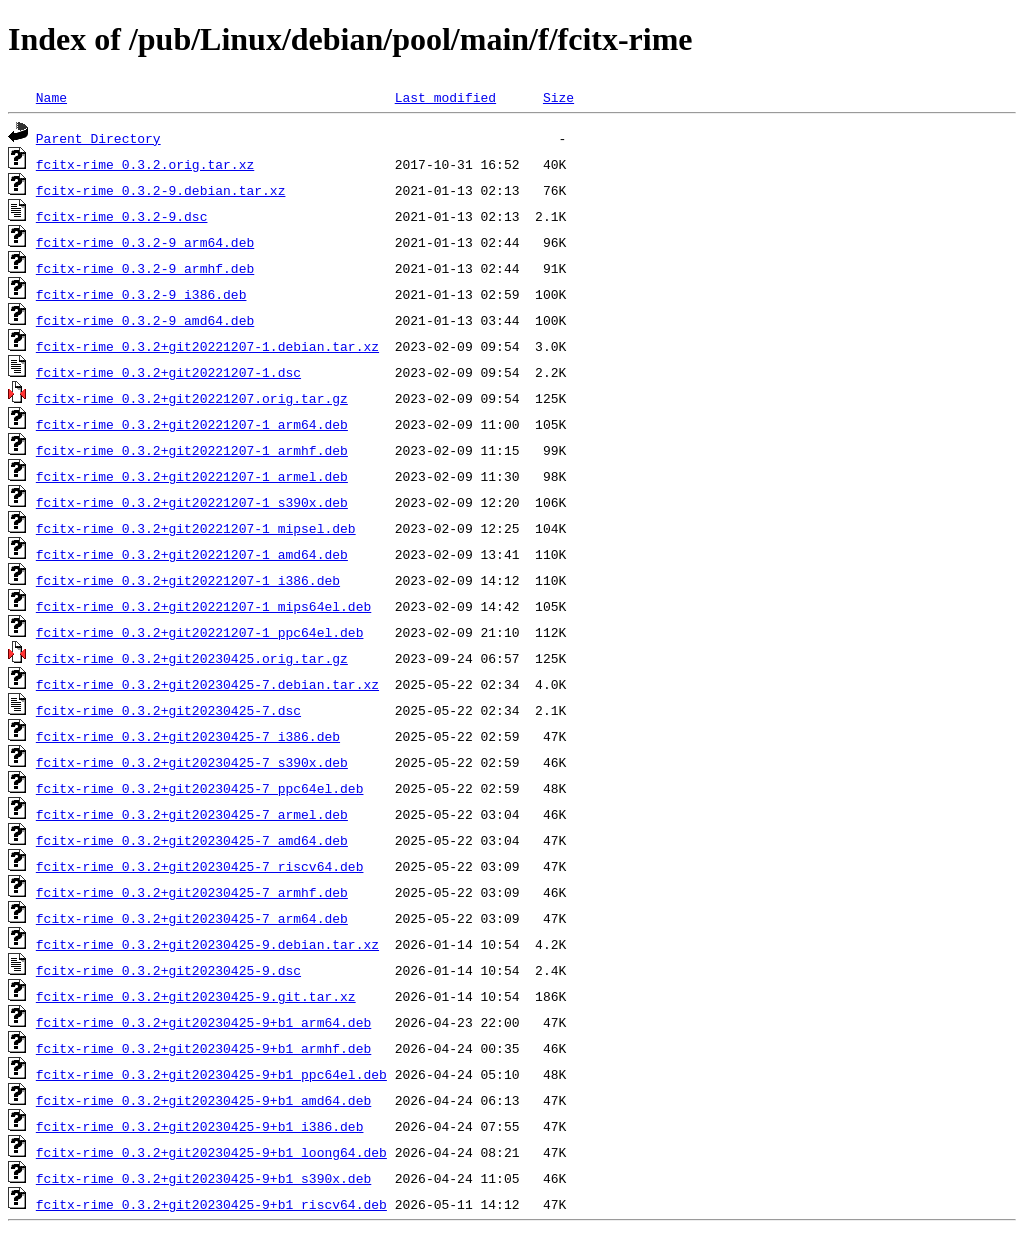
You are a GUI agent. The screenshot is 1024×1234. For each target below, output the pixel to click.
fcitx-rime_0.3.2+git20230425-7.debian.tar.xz (207, 684)
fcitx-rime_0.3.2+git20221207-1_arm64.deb (192, 424)
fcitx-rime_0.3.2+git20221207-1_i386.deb (188, 580)
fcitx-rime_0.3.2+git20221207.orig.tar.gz (192, 398)
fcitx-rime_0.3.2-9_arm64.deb (145, 242)
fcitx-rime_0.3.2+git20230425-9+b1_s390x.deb (203, 1178)
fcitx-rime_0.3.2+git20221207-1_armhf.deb (192, 450)
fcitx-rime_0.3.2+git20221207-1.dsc (168, 372)
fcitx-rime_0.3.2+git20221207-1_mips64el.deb (203, 606)
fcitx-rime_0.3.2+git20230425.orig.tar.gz (192, 658)
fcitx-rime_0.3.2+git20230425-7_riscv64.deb (200, 866)
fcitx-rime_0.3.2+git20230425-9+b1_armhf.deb (203, 1048)
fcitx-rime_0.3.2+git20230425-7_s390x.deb (192, 762)
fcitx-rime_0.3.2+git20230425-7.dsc (168, 710)
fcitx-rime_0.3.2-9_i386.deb (141, 294)
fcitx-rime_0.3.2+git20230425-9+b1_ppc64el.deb (211, 1074)
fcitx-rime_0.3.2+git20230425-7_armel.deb (192, 814)
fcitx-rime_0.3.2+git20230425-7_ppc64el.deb (200, 788)
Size (558, 97)
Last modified (445, 97)
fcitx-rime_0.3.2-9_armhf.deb (145, 268)
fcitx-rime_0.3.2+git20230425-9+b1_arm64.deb (203, 1022)
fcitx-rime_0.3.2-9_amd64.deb (145, 320)
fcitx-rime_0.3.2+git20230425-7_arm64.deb (192, 918)
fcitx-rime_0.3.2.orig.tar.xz (145, 164)
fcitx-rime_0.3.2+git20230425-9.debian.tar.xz (207, 944)
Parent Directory (98, 138)
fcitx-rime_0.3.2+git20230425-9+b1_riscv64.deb (211, 1204)
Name (51, 97)
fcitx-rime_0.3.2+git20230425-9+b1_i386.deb (200, 1126)
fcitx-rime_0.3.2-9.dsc (122, 216)
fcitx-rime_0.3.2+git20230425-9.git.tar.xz (196, 996)
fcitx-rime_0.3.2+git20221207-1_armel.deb (192, 476)
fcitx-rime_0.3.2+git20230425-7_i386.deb (188, 736)
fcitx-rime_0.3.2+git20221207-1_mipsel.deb (196, 528)
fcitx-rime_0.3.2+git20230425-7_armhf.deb (192, 892)
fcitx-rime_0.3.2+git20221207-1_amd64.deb (192, 554)
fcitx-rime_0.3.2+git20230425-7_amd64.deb (192, 840)
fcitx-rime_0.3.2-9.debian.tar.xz (161, 190)
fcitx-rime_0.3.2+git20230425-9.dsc (168, 970)
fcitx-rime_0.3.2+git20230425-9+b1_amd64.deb (203, 1100)
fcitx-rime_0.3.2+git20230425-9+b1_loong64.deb (211, 1152)
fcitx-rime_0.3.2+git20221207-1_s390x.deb (192, 502)
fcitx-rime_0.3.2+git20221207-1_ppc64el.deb (200, 632)
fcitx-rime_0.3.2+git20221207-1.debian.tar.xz (207, 346)
